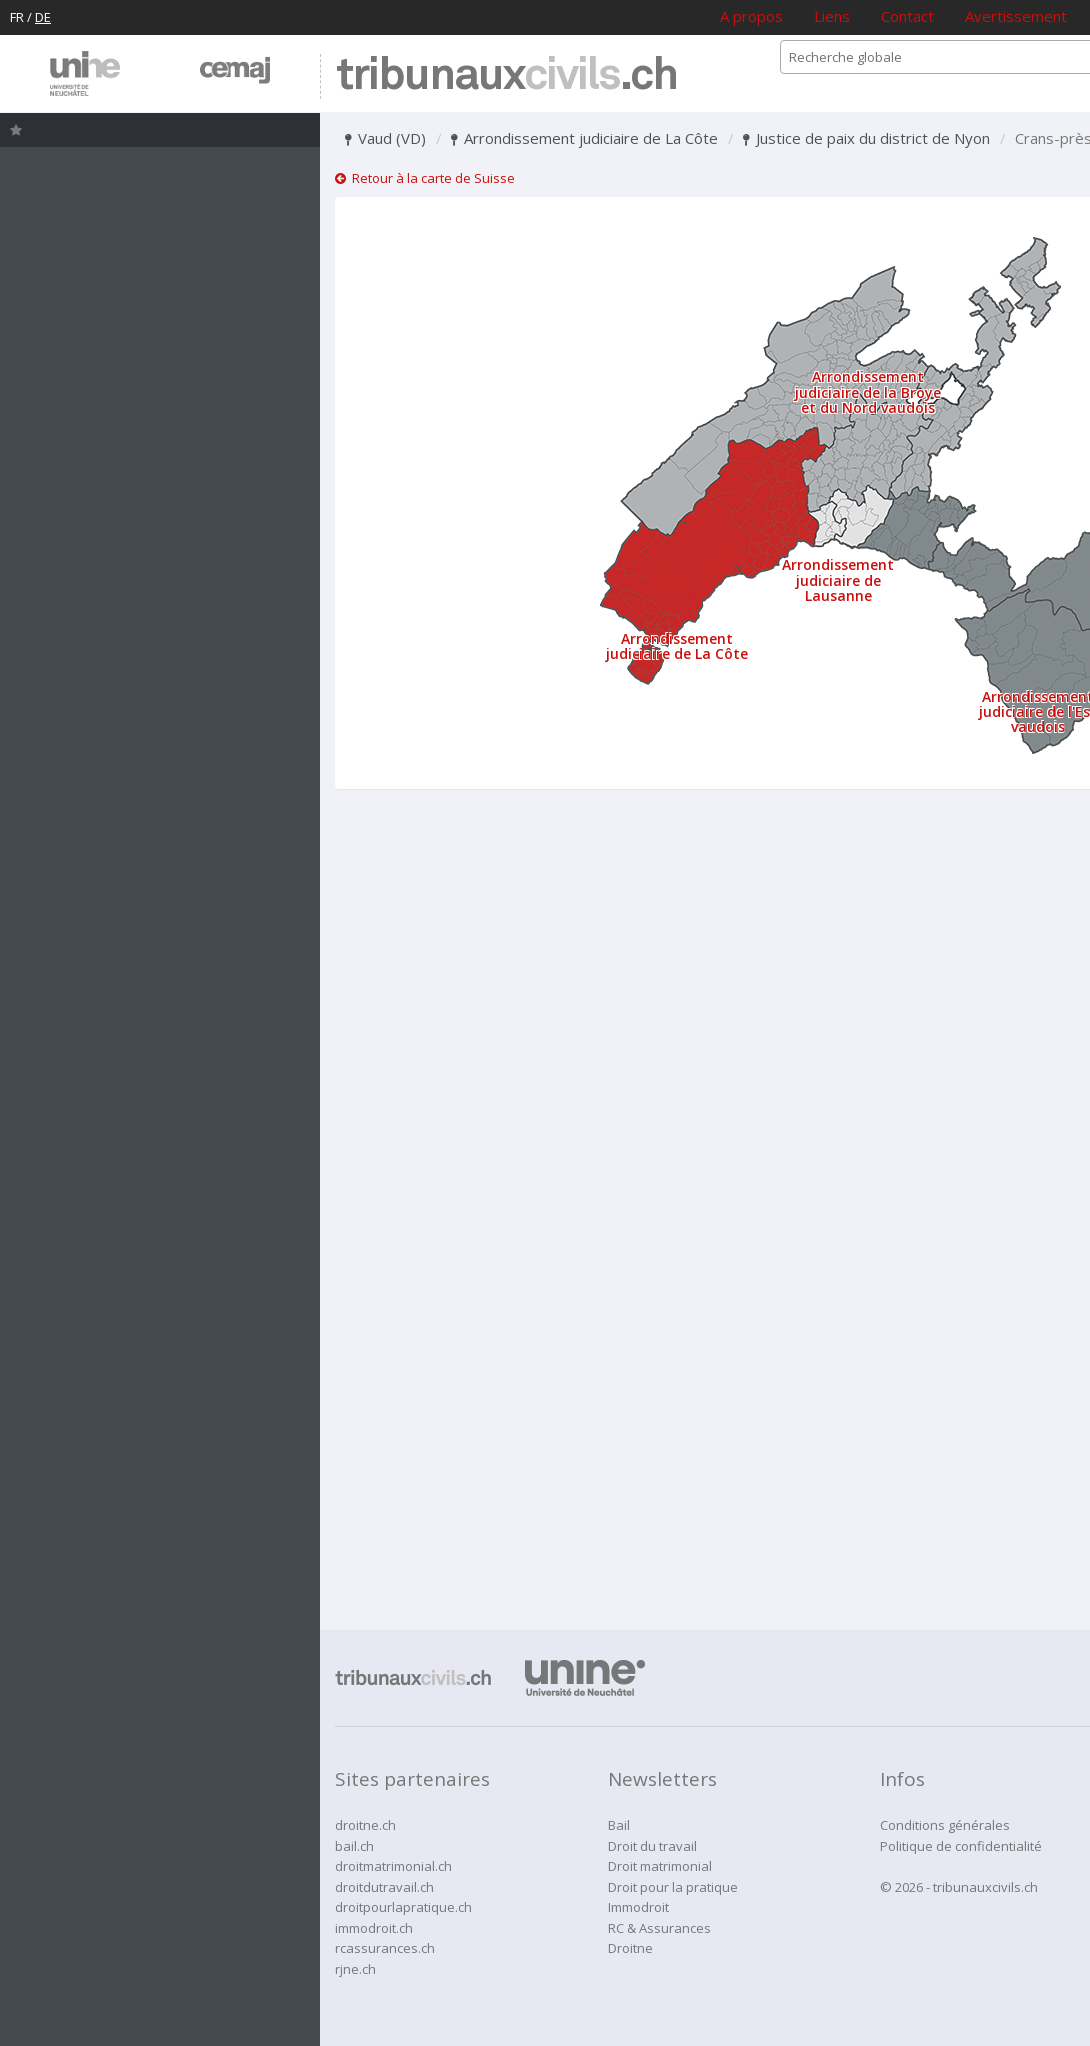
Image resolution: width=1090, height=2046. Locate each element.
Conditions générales (945, 1825)
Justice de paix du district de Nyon (866, 138)
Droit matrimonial (660, 1866)
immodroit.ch (374, 1928)
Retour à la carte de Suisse (425, 178)
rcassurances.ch (385, 1948)
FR (17, 17)
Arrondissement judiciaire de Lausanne (838, 580)
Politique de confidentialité (961, 1846)
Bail (619, 1825)
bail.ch (354, 1846)
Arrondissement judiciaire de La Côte (584, 138)
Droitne (630, 1948)
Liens (832, 16)
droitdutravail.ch (384, 1887)
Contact (907, 16)
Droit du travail (652, 1846)
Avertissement (1016, 16)
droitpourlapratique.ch (403, 1907)
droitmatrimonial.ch (393, 1866)
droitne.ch (365, 1825)
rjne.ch (355, 1969)
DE (43, 17)
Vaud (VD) (385, 138)
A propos (751, 16)
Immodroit (638, 1907)
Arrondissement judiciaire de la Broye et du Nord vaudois (868, 392)
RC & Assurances (659, 1928)
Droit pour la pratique (673, 1887)
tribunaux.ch (506, 76)
